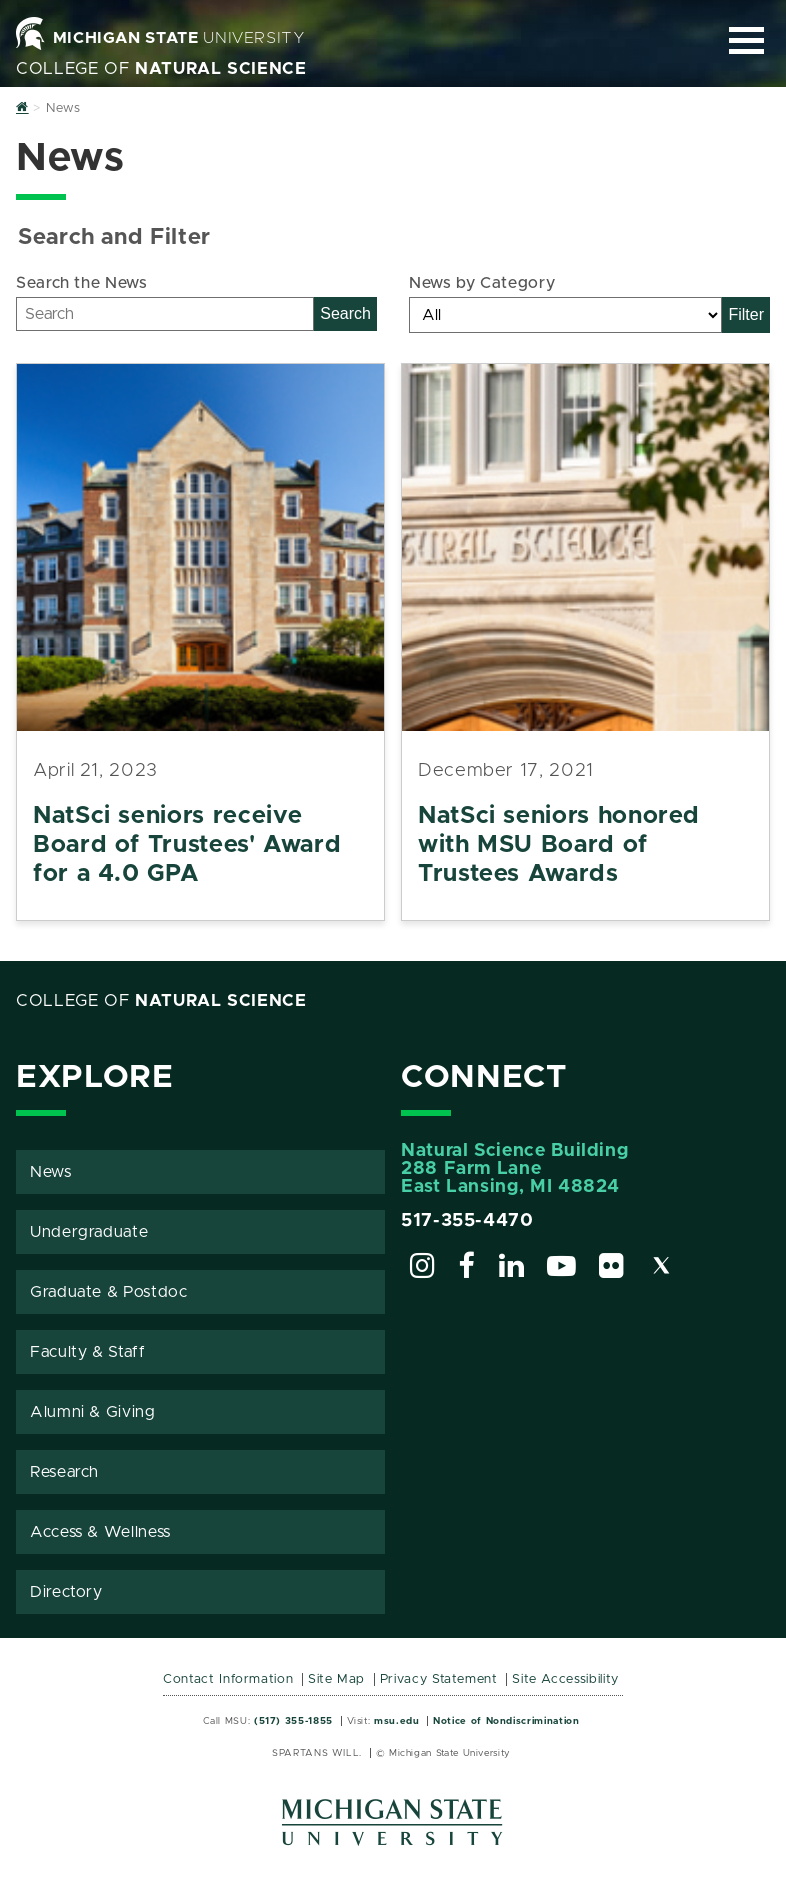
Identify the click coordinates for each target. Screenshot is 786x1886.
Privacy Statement (439, 1679)
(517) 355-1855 (293, 1721)
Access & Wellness (100, 1532)
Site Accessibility (565, 1679)
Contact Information (228, 1679)
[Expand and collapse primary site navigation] (746, 40)
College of (161, 69)
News (51, 1172)
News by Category (482, 283)
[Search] (165, 314)
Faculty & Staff (88, 1352)
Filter (746, 314)
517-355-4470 (467, 1221)
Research (64, 1472)
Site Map (336, 1679)
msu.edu (396, 1721)
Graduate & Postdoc (109, 1292)
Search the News (82, 283)
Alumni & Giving (93, 1412)
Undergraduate (89, 1232)
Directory (66, 1592)
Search (345, 313)
